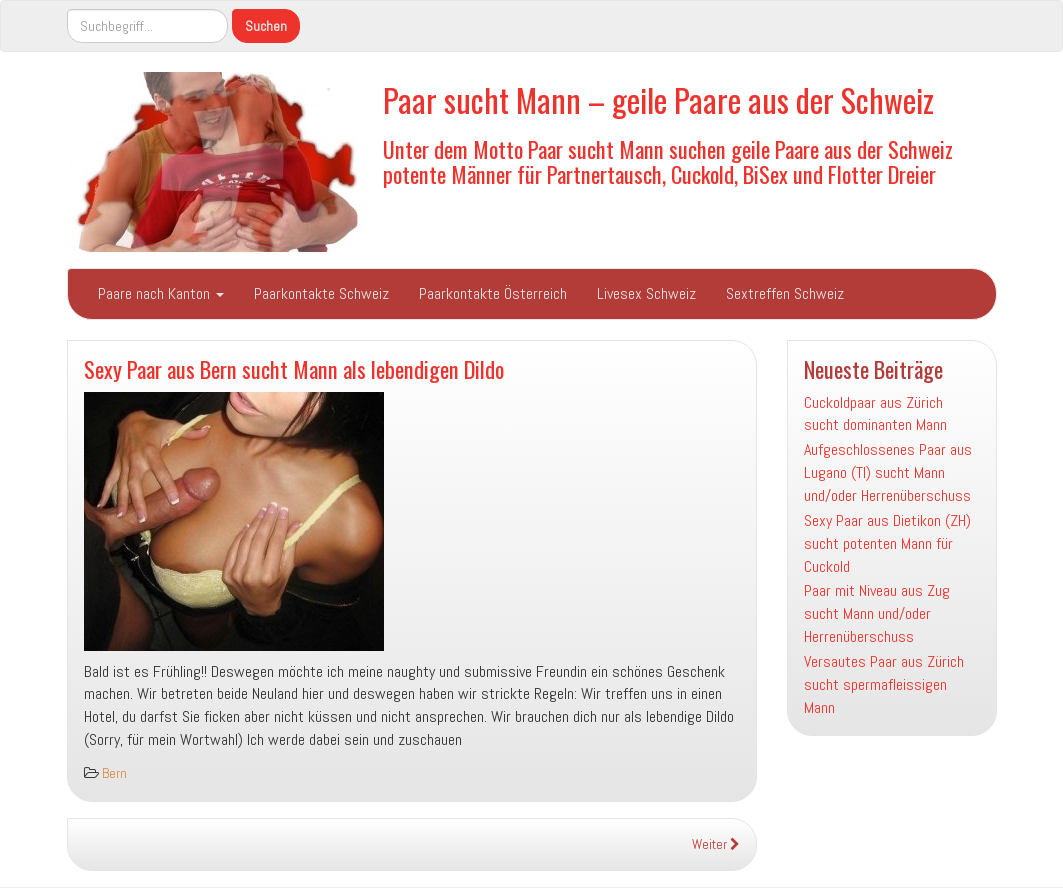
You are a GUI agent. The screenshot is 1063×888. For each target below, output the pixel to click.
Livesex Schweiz (646, 293)
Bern (114, 773)
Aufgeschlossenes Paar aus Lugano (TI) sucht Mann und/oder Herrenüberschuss (888, 472)
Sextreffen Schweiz (785, 293)
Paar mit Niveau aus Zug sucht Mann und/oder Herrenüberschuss (877, 613)
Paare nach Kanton (161, 293)
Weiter (716, 844)
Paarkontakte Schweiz (321, 293)
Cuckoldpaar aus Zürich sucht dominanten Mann (875, 414)
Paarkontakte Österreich (493, 293)
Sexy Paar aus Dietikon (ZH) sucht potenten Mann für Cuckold (887, 543)
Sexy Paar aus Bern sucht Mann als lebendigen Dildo (294, 368)
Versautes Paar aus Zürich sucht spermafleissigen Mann (884, 684)
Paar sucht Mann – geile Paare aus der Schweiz (658, 99)
